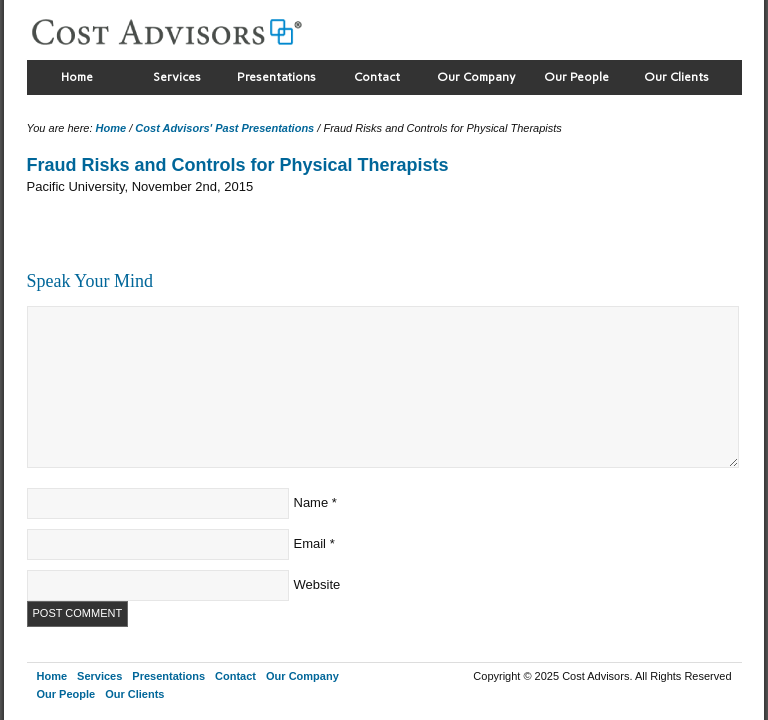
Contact (377, 77)
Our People (576, 77)
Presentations (276, 77)
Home (77, 77)
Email (310, 543)
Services (177, 77)
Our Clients (676, 77)
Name (311, 502)
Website (317, 584)
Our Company (476, 77)
